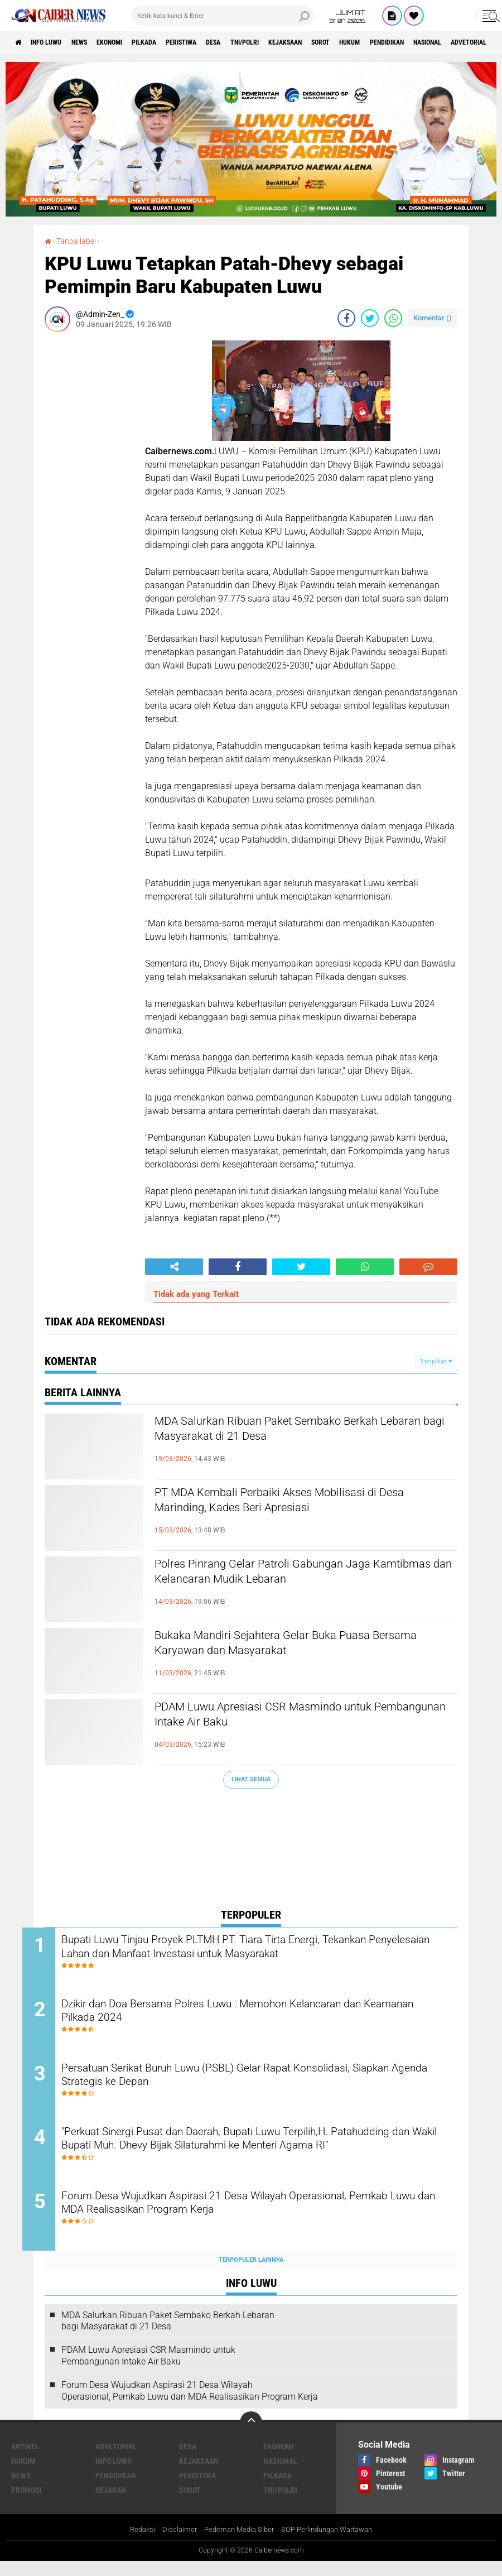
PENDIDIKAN (474, 42)
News (95, 42)
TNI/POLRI (300, 42)
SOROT (393, 42)
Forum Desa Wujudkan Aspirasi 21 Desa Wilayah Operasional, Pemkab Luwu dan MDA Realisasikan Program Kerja (247, 2219)
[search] (222, 16)
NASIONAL (280, 2475)
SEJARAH (110, 2504)
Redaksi (134, 2544)
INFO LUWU (55, 42)
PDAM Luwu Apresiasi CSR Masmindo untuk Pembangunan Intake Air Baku (294, 1718)
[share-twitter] (370, 317)
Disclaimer (173, 2544)
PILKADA (176, 42)
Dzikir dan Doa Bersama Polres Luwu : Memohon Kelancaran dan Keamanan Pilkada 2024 (256, 2016)
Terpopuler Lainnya (251, 2274)
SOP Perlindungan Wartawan (331, 2544)
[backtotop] (251, 2437)
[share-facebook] (346, 317)
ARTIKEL (25, 2461)
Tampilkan (435, 1361)
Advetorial (116, 2461)
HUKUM (429, 42)
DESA (261, 42)
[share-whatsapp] (393, 317)
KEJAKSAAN (349, 42)
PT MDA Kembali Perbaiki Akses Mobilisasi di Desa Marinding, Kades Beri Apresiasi (297, 1503)
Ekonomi (133, 42)
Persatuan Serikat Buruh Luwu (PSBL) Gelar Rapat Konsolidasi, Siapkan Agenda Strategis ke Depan (250, 2084)
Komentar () (432, 317)
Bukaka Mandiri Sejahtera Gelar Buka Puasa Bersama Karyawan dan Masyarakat (292, 1646)
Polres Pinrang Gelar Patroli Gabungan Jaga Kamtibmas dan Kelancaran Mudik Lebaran (292, 1575)
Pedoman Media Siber (235, 2544)
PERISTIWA (221, 42)
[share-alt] (174, 1266)
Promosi (26, 2504)
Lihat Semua (251, 1778)
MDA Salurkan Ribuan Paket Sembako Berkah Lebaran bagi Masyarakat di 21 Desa (298, 1432)
